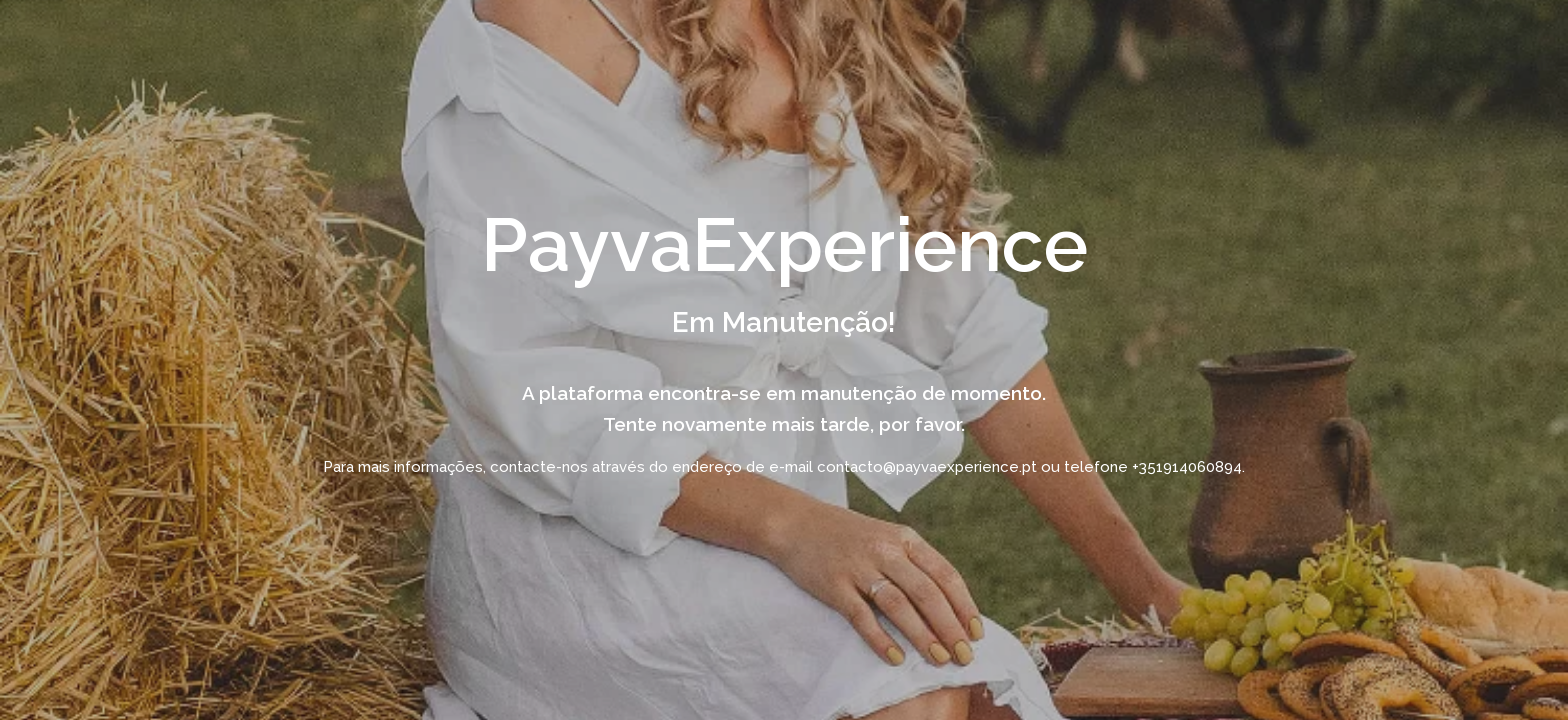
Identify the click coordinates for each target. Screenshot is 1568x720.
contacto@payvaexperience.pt (927, 467)
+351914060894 (1187, 467)
